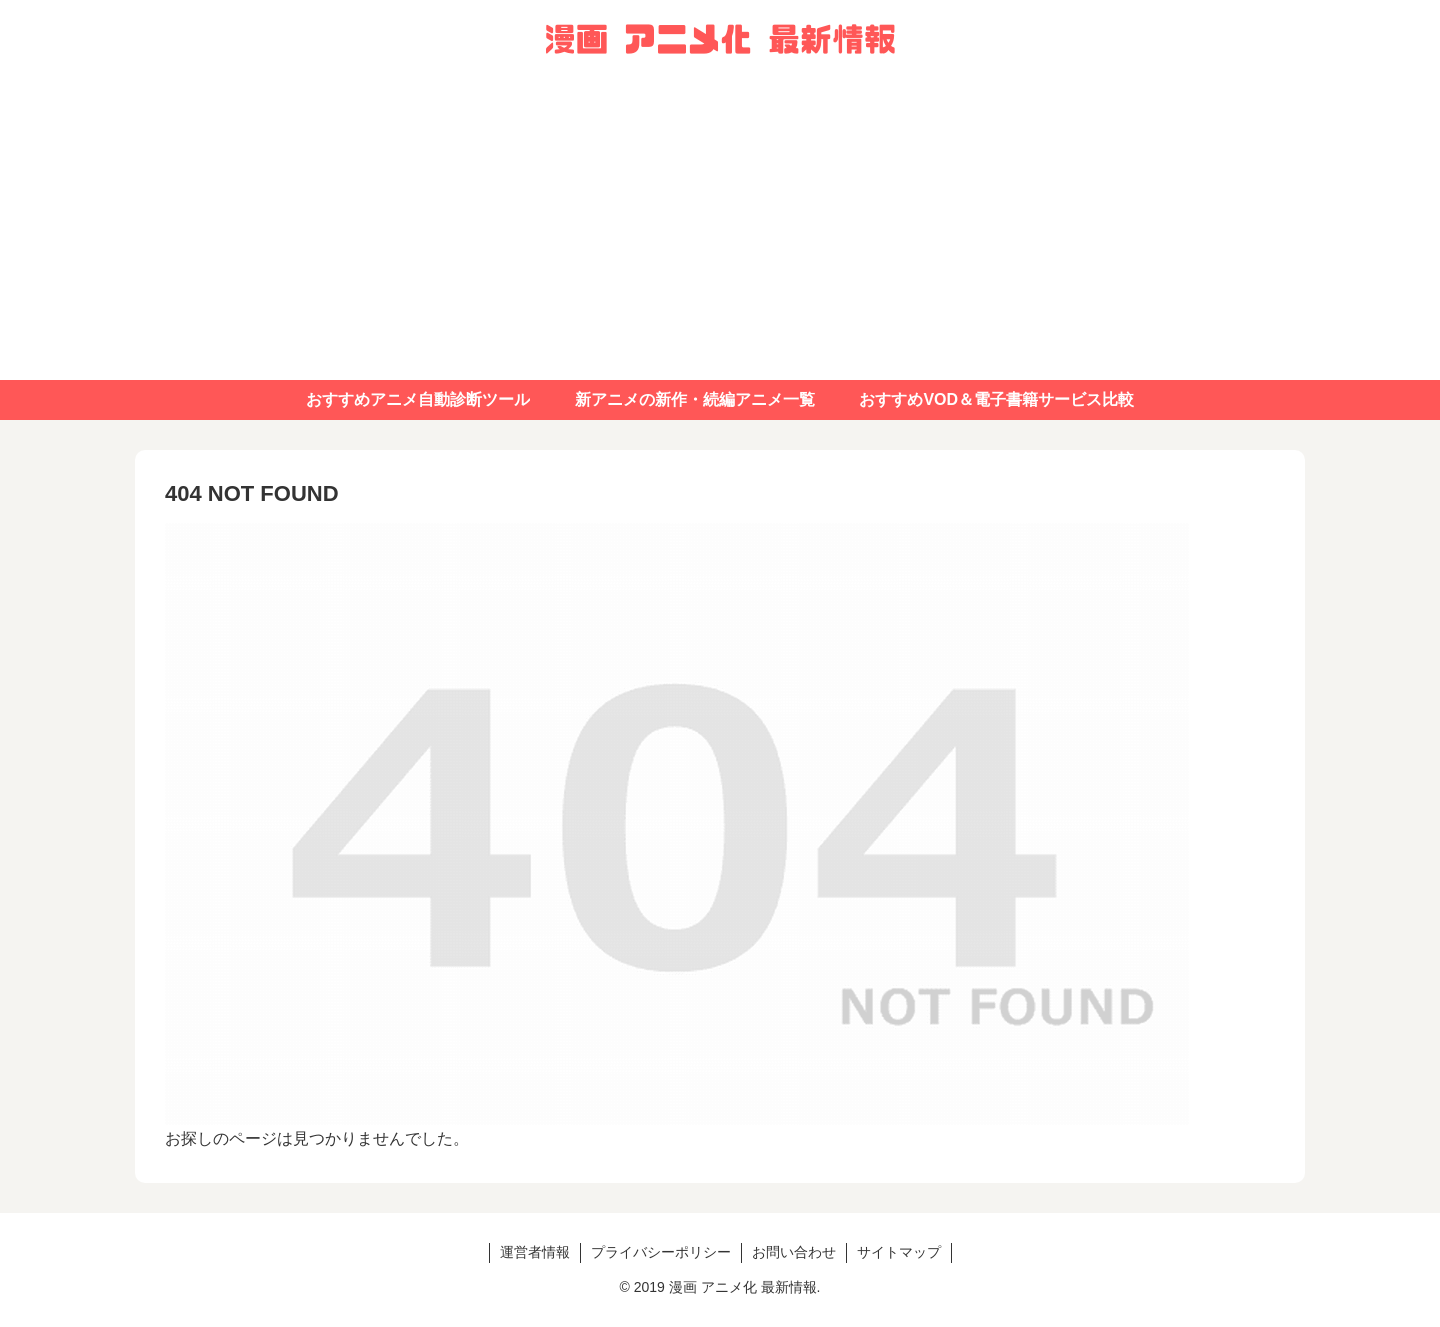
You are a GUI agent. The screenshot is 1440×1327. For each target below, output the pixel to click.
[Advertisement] (720, 230)
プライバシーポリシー (661, 1252)
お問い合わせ (794, 1252)
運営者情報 (535, 1252)
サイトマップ (899, 1252)
